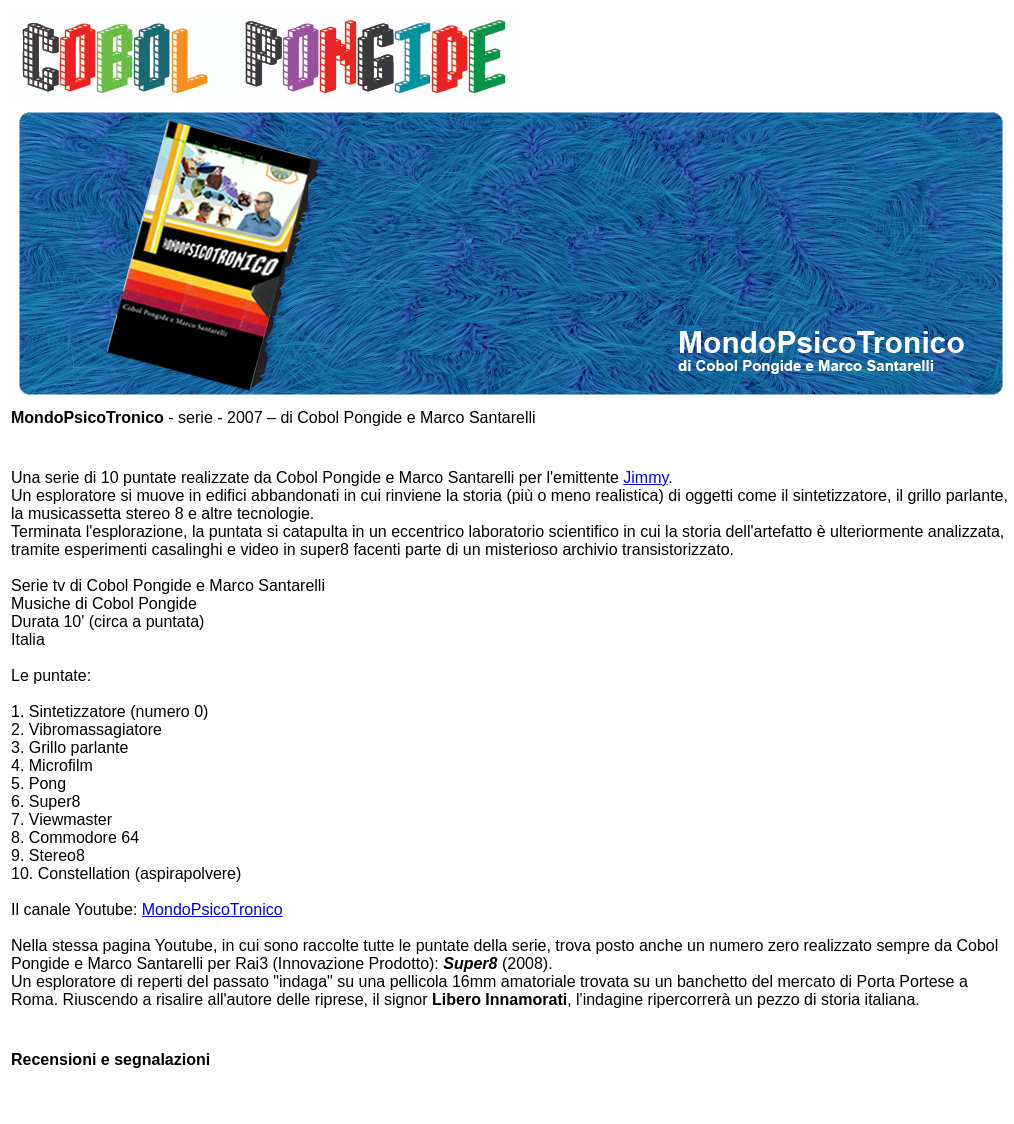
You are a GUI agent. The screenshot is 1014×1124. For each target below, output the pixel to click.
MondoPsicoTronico (212, 909)
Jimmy (645, 477)
